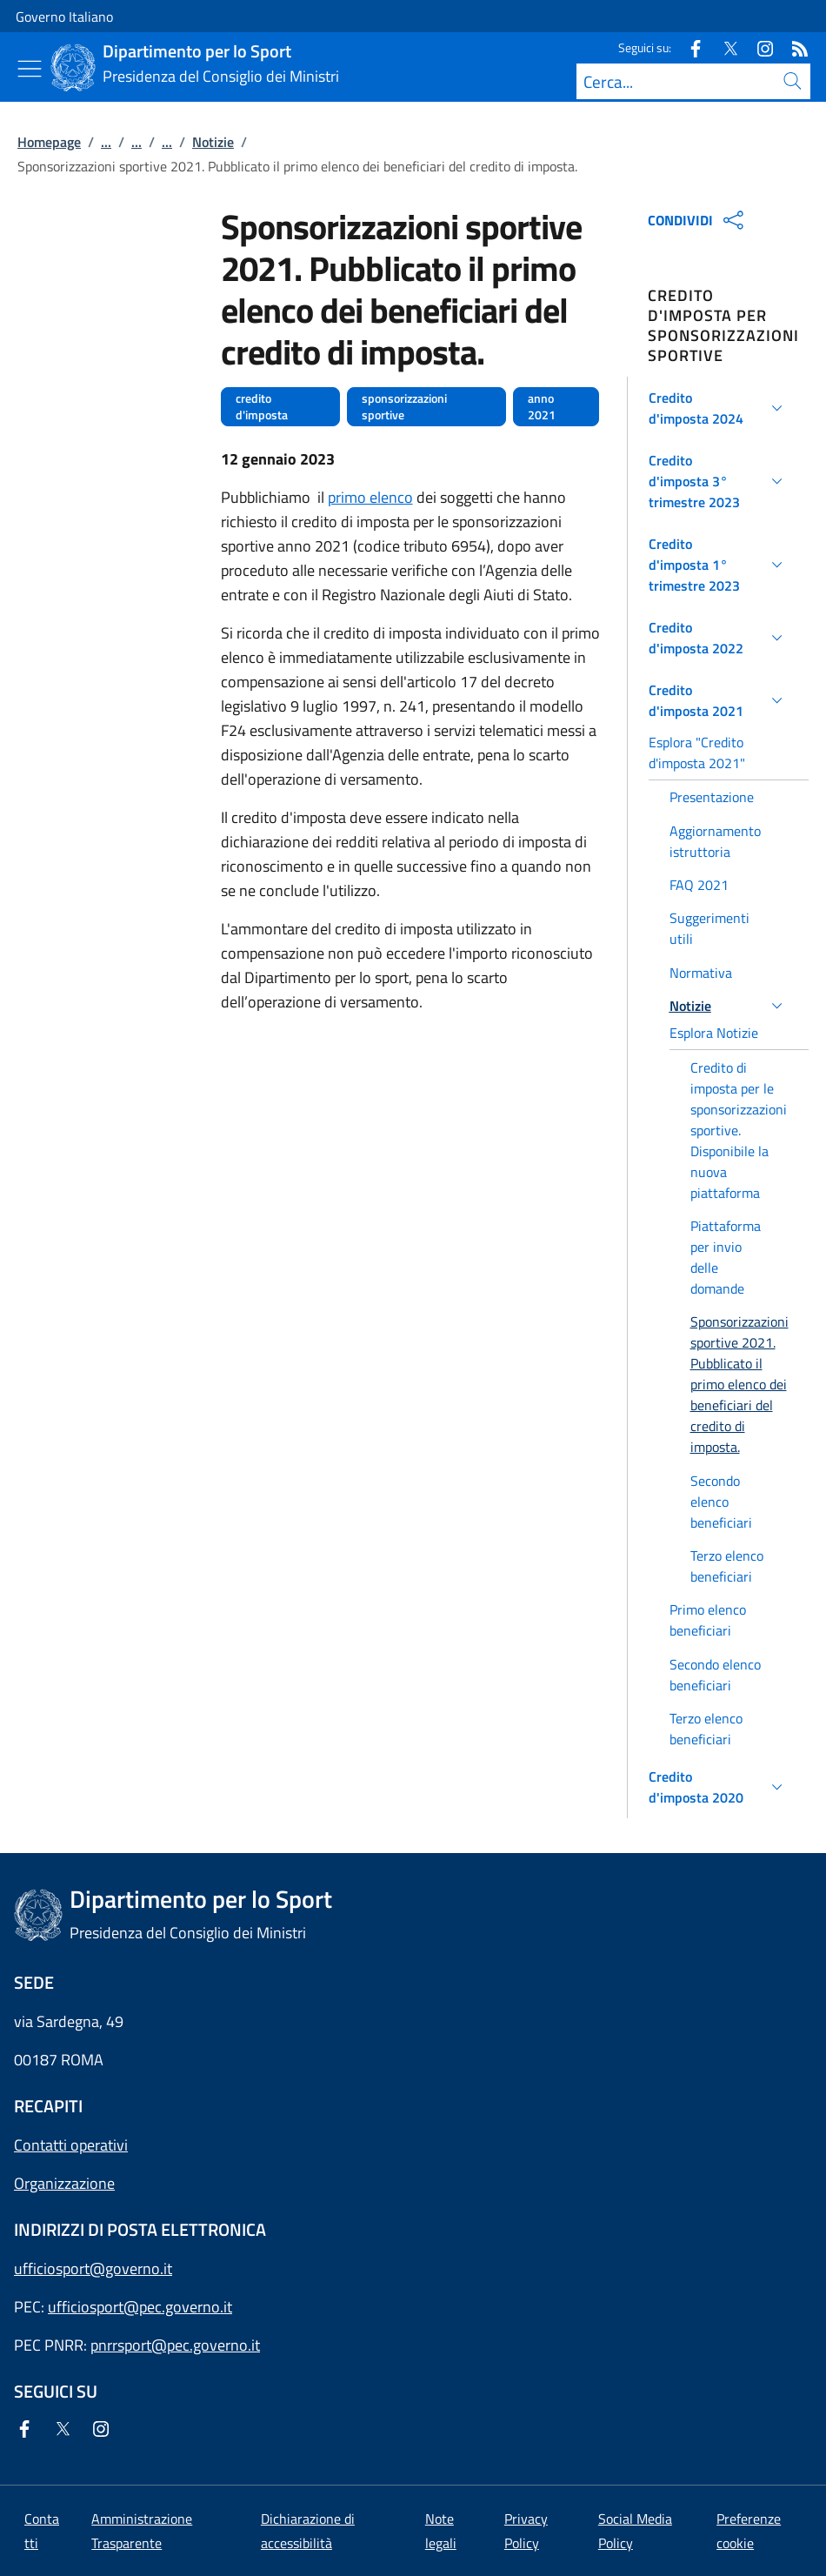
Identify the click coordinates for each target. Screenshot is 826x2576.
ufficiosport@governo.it (93, 2268)
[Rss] (793, 47)
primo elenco (370, 497)
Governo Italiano (64, 16)
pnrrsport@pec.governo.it (175, 2345)
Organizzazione (64, 2183)
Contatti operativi (71, 2145)
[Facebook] (688, 47)
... (106, 141)
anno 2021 (542, 407)
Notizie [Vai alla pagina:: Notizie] (213, 141)
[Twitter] (723, 47)
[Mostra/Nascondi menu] (29, 69)
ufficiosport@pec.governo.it (140, 2306)
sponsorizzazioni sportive (404, 407)
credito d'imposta (262, 407)
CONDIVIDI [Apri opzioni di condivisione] (698, 220)
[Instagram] (758, 47)
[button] (718, 408)
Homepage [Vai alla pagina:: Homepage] (49, 141)
